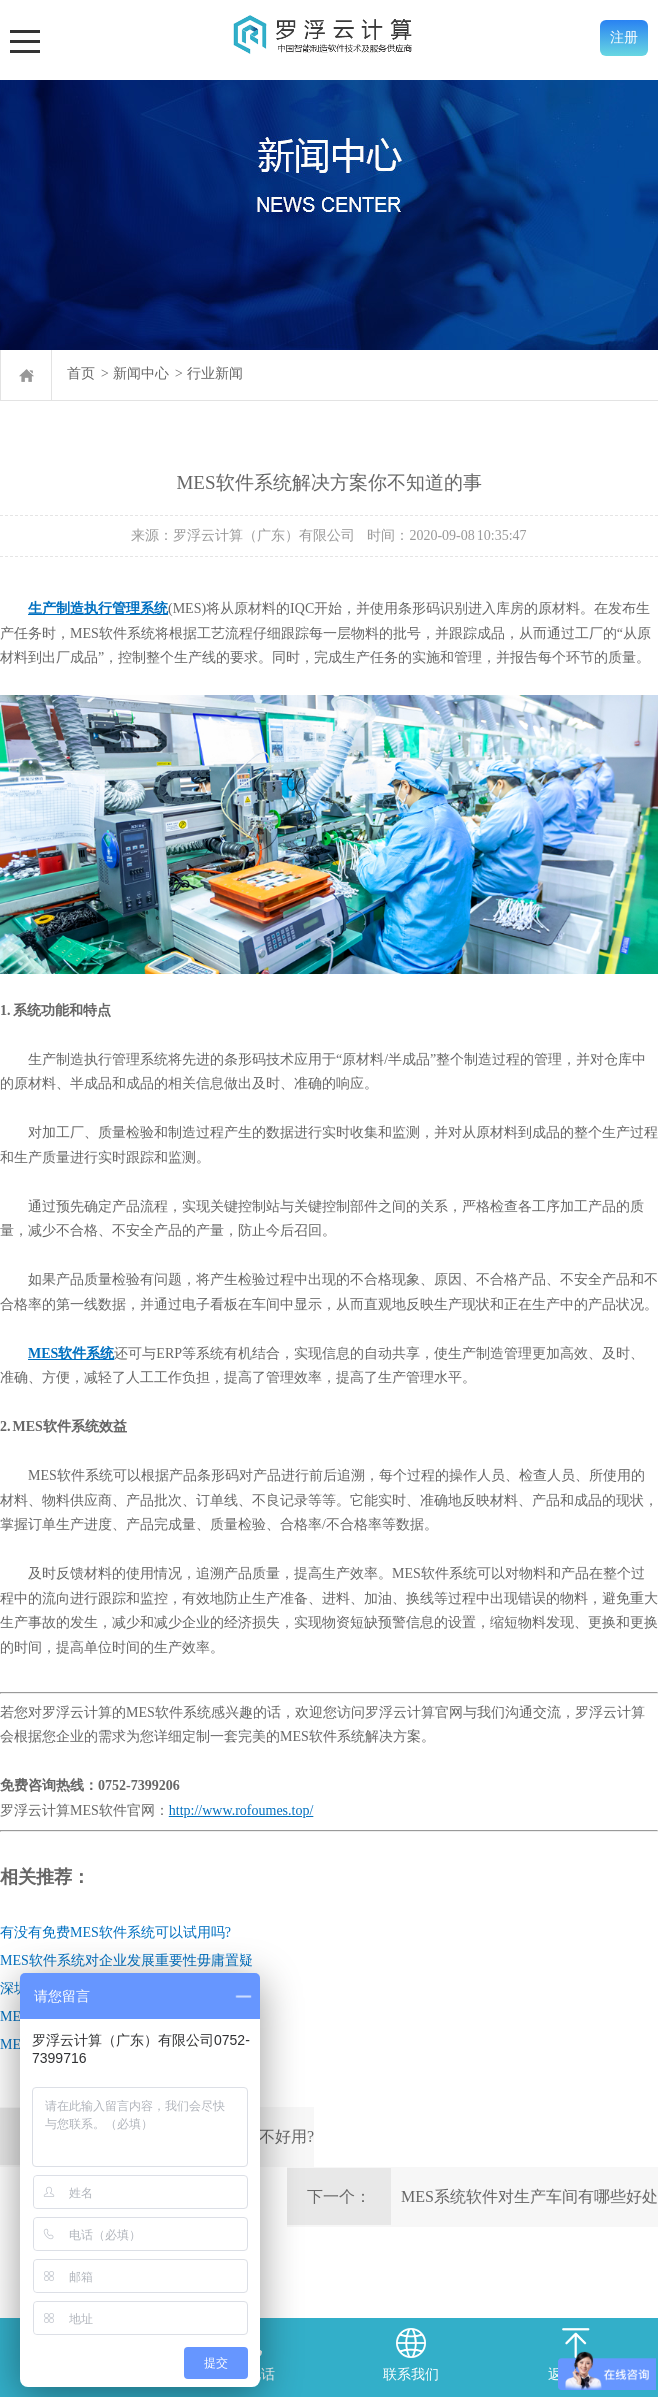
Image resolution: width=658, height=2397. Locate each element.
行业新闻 (215, 373)
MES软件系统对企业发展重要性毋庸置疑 (126, 1960)
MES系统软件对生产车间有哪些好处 (529, 2196)
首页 (81, 373)
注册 (624, 37)
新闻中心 (141, 373)
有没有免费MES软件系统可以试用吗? (115, 1932)
